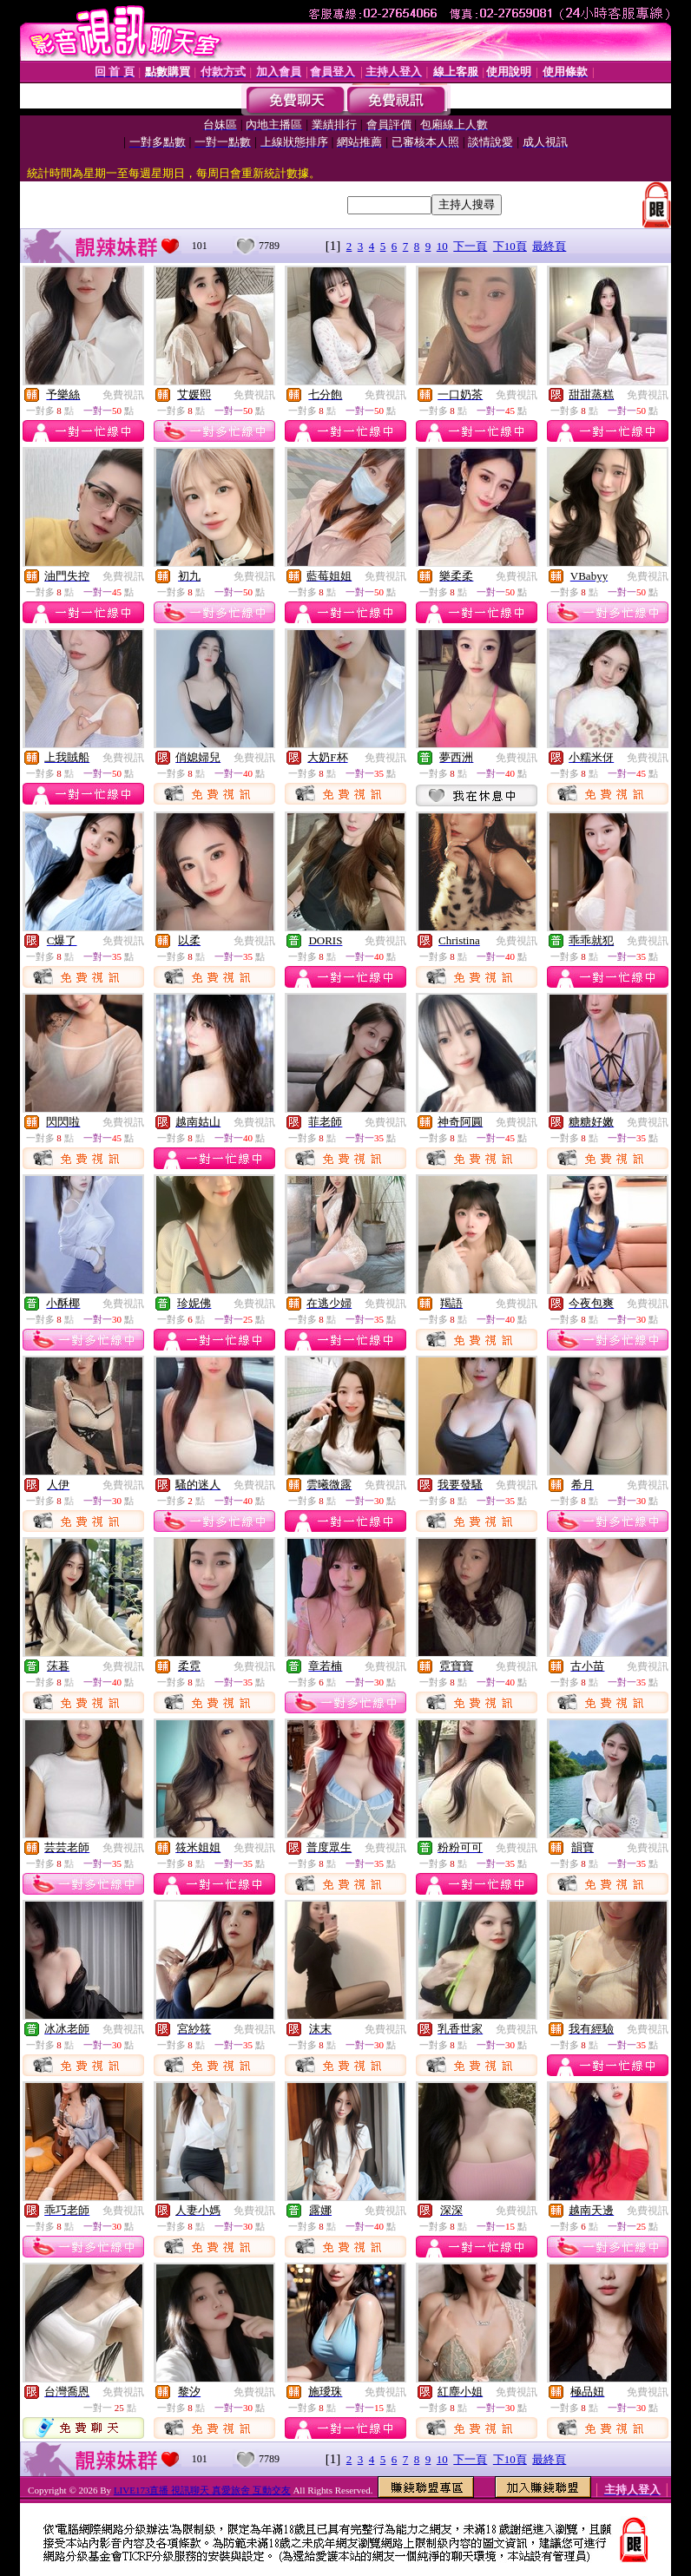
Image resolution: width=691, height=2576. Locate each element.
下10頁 (510, 246)
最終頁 (549, 246)
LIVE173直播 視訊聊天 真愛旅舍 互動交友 (202, 2490)
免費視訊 (123, 395)
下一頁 (470, 246)
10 (442, 246)
